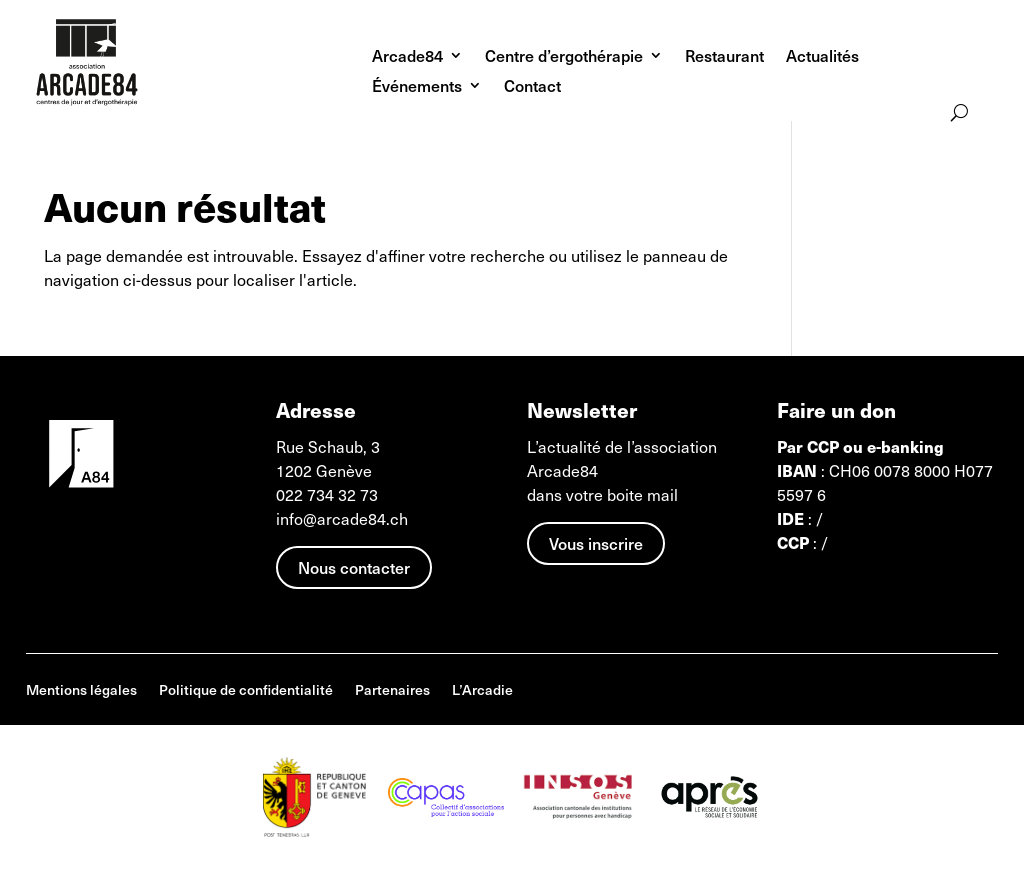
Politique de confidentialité (246, 691)
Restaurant (724, 57)
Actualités (822, 57)
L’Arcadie (482, 691)
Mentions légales (81, 691)
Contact (532, 87)
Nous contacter (354, 567)
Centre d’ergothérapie (564, 57)
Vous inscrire (596, 543)
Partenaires (392, 691)
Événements (417, 87)
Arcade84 (407, 57)
